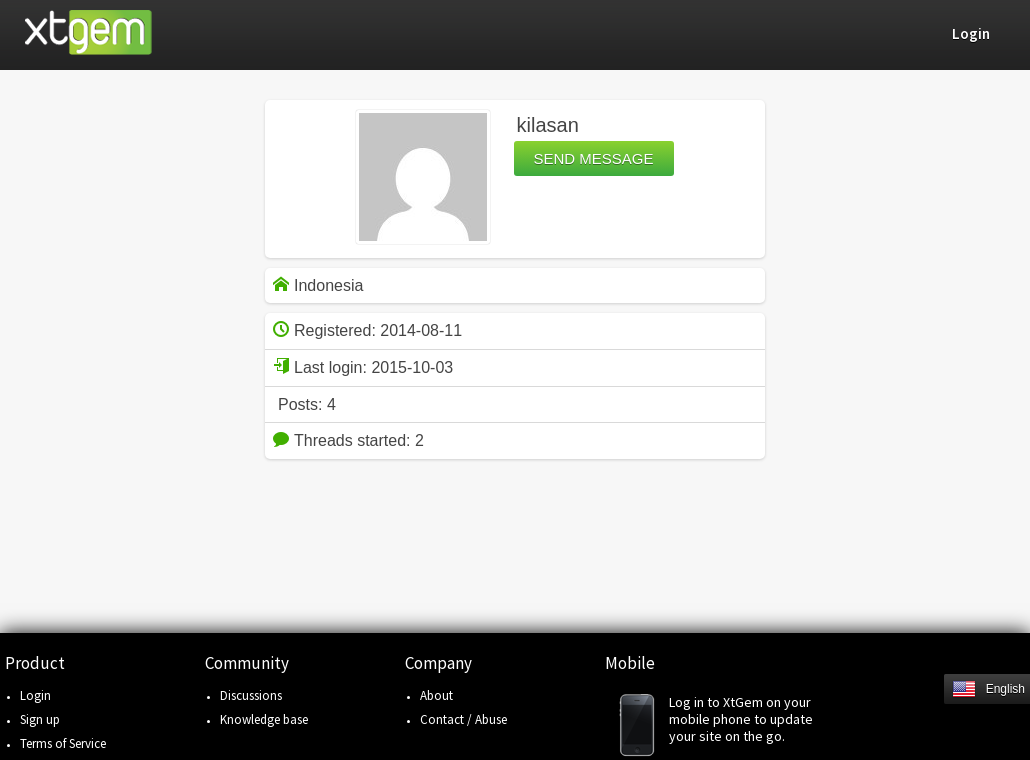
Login (35, 695)
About (436, 695)
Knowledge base (264, 719)
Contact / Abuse (463, 719)
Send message (594, 158)
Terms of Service (63, 743)
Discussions (251, 695)
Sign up (40, 719)
